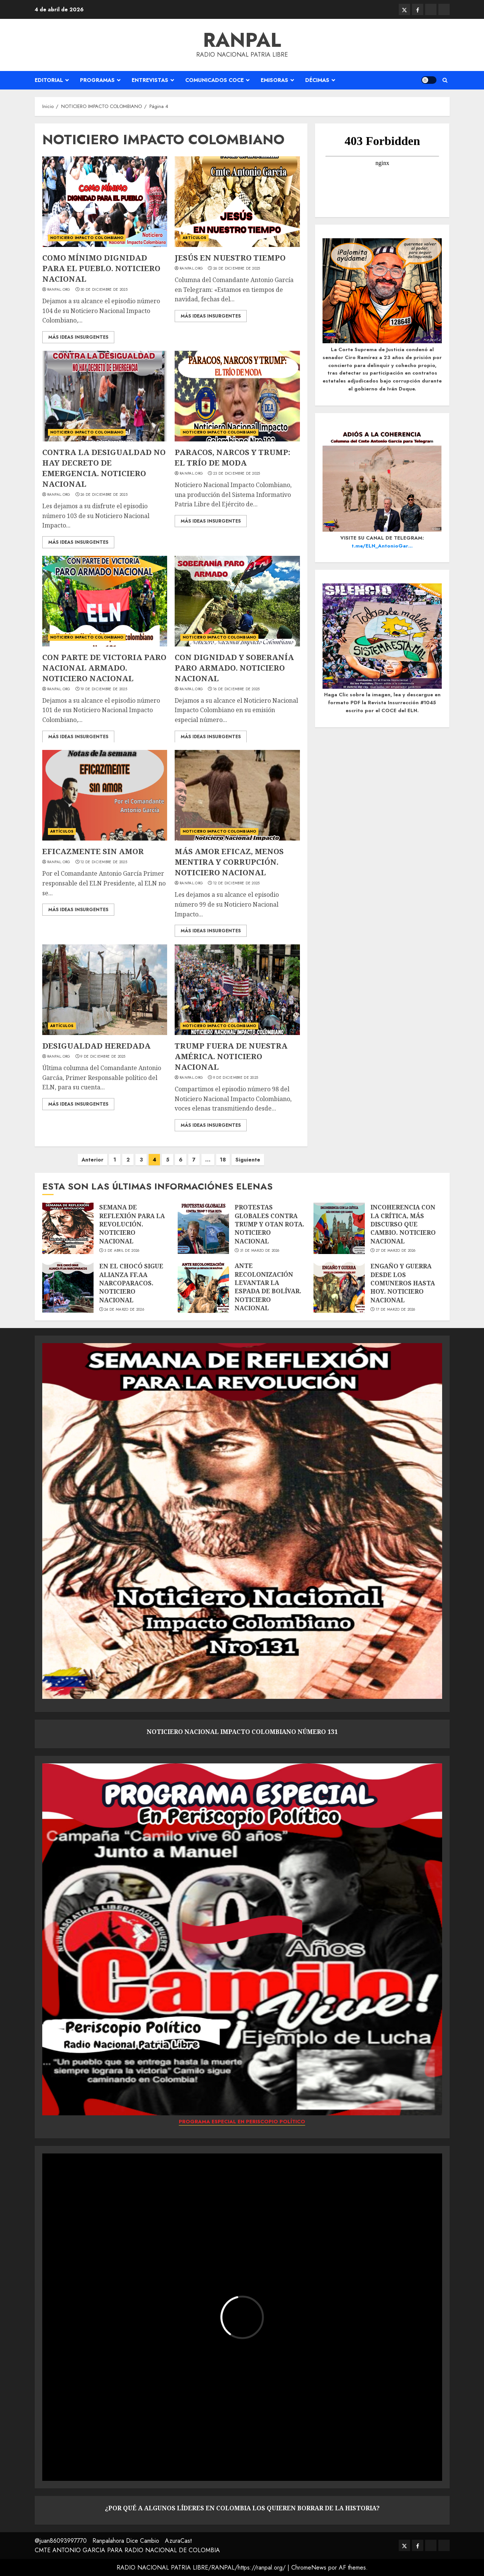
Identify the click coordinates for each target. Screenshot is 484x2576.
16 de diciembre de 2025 (236, 689)
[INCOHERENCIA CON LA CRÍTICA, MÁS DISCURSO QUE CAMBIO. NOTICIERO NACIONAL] (339, 1228)
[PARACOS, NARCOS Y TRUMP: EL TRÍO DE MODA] (237, 396)
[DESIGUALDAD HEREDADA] (104, 989)
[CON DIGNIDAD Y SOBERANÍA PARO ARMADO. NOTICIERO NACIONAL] (237, 601)
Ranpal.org (59, 289)
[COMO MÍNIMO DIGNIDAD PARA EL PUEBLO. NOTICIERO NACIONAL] (104, 201)
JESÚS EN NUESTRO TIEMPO (230, 258)
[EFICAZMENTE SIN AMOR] (104, 795)
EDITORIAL (49, 80)
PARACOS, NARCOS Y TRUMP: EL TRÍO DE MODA (232, 457)
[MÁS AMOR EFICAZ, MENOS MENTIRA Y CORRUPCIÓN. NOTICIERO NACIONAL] (237, 795)
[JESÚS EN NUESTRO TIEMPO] (237, 201)
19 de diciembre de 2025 (103, 689)
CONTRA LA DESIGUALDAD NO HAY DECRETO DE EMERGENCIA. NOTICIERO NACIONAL (104, 468)
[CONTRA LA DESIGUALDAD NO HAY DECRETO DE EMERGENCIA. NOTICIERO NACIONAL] (104, 396)
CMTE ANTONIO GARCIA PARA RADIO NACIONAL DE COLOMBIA (127, 2550)
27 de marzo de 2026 (396, 1250)
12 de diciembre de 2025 (103, 862)
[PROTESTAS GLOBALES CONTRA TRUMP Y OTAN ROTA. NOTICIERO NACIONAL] (203, 1228)
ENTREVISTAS (150, 80)
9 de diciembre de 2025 (103, 1056)
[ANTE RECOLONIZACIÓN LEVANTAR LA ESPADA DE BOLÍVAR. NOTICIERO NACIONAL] (203, 1287)
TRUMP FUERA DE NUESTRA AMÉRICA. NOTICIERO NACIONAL (231, 1056)
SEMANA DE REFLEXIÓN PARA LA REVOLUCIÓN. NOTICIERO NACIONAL (132, 1224)
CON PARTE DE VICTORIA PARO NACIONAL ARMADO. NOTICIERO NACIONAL (104, 667)
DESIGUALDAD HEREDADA (96, 1046)
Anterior (92, 1159)
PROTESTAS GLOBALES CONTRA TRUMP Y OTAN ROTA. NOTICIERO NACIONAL (269, 1224)
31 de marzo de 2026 (260, 1250)
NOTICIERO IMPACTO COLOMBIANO (87, 238)
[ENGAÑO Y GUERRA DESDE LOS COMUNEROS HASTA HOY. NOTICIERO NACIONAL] (339, 1287)
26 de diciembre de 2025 (236, 268)
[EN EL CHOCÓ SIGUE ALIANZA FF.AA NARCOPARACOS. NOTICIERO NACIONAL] (68, 1287)
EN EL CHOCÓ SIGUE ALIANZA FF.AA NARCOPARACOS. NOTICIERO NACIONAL (131, 1283)
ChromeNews (308, 2567)
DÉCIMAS (317, 80)
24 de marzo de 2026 (124, 1309)
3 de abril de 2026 (121, 1250)
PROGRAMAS (97, 80)
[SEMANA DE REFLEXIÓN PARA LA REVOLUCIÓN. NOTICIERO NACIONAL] (68, 1228)
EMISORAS (274, 80)
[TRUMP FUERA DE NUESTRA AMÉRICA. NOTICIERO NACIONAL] (237, 989)
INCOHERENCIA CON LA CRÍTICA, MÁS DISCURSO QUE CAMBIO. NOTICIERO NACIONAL (403, 1224)
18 (223, 1159)
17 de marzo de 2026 (395, 1309)
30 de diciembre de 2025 (104, 289)
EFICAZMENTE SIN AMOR (93, 851)
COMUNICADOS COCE (214, 80)
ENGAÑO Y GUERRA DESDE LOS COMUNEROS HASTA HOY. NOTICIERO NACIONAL (402, 1283)
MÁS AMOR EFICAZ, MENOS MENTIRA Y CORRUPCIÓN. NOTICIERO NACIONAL (229, 862)
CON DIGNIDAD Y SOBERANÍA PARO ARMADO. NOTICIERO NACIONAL (234, 667)
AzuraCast (178, 2540)
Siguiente (247, 1159)
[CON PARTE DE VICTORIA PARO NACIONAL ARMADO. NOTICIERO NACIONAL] (104, 601)
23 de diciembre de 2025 (236, 473)
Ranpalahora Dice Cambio (125, 2540)
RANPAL (242, 40)
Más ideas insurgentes (78, 337)
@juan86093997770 (61, 2540)
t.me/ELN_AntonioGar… (382, 545)
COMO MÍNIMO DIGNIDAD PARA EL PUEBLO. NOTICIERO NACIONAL (101, 268)
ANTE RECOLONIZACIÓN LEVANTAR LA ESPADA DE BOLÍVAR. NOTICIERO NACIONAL (268, 1287)
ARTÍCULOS (194, 238)
